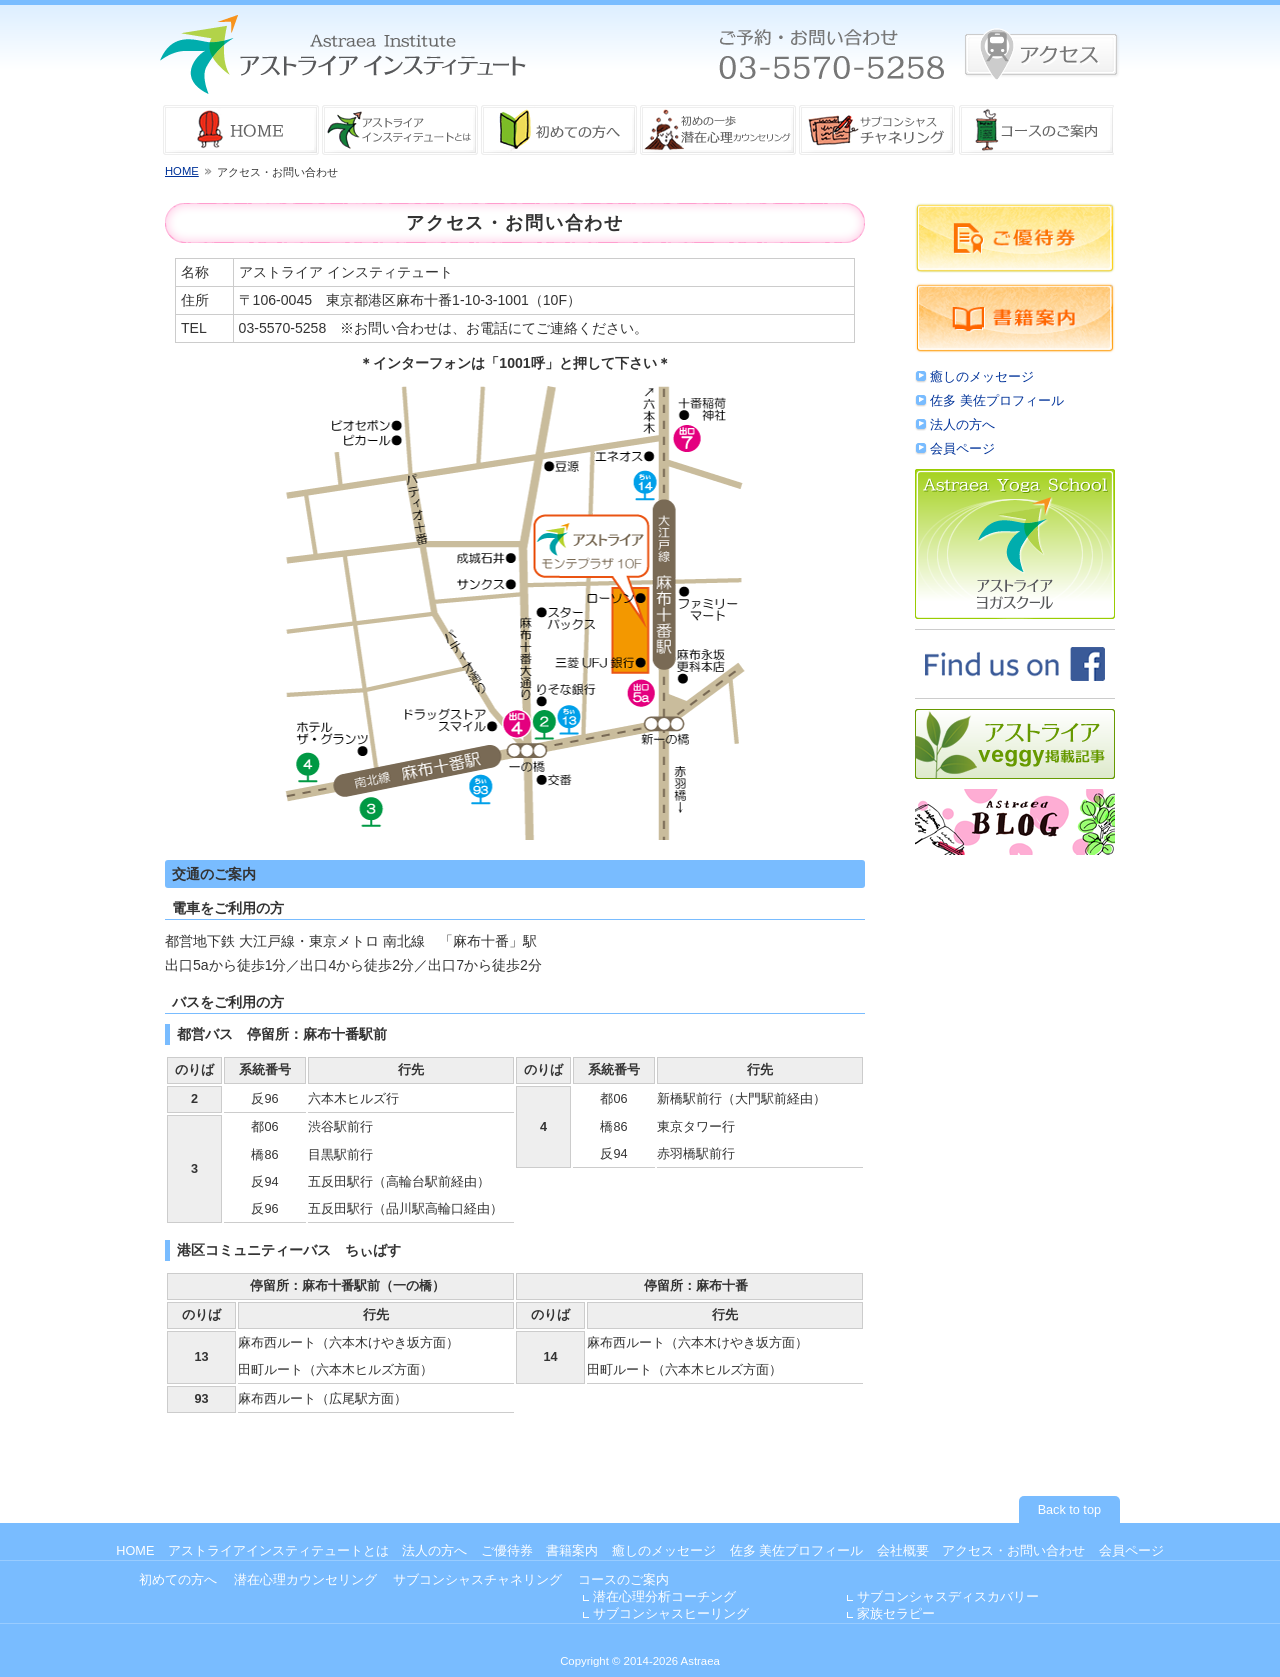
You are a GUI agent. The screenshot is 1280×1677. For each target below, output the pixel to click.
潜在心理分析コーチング (664, 1597)
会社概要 (903, 1551)
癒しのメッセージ (982, 377)
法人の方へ (962, 425)
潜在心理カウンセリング (305, 1580)
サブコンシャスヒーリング (671, 1614)
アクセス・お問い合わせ (1013, 1551)
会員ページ (962, 449)
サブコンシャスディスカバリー (948, 1597)
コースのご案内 (623, 1580)
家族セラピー (896, 1614)
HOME (182, 171)
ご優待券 (507, 1551)
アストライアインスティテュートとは (278, 1551)
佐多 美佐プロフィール (997, 401)
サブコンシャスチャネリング (477, 1580)
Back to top (1069, 1510)
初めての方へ (178, 1580)
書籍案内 (572, 1551)
